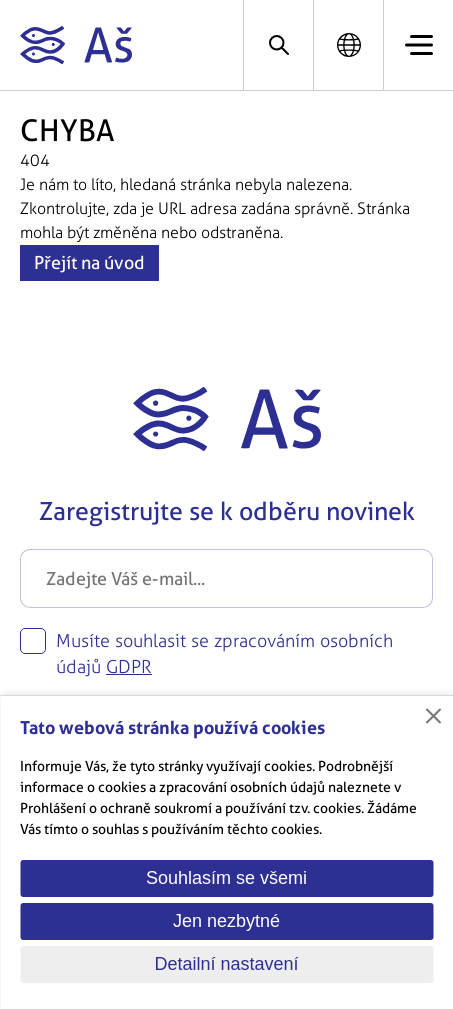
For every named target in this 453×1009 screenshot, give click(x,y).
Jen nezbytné (226, 921)
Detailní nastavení (226, 964)
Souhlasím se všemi (226, 878)
